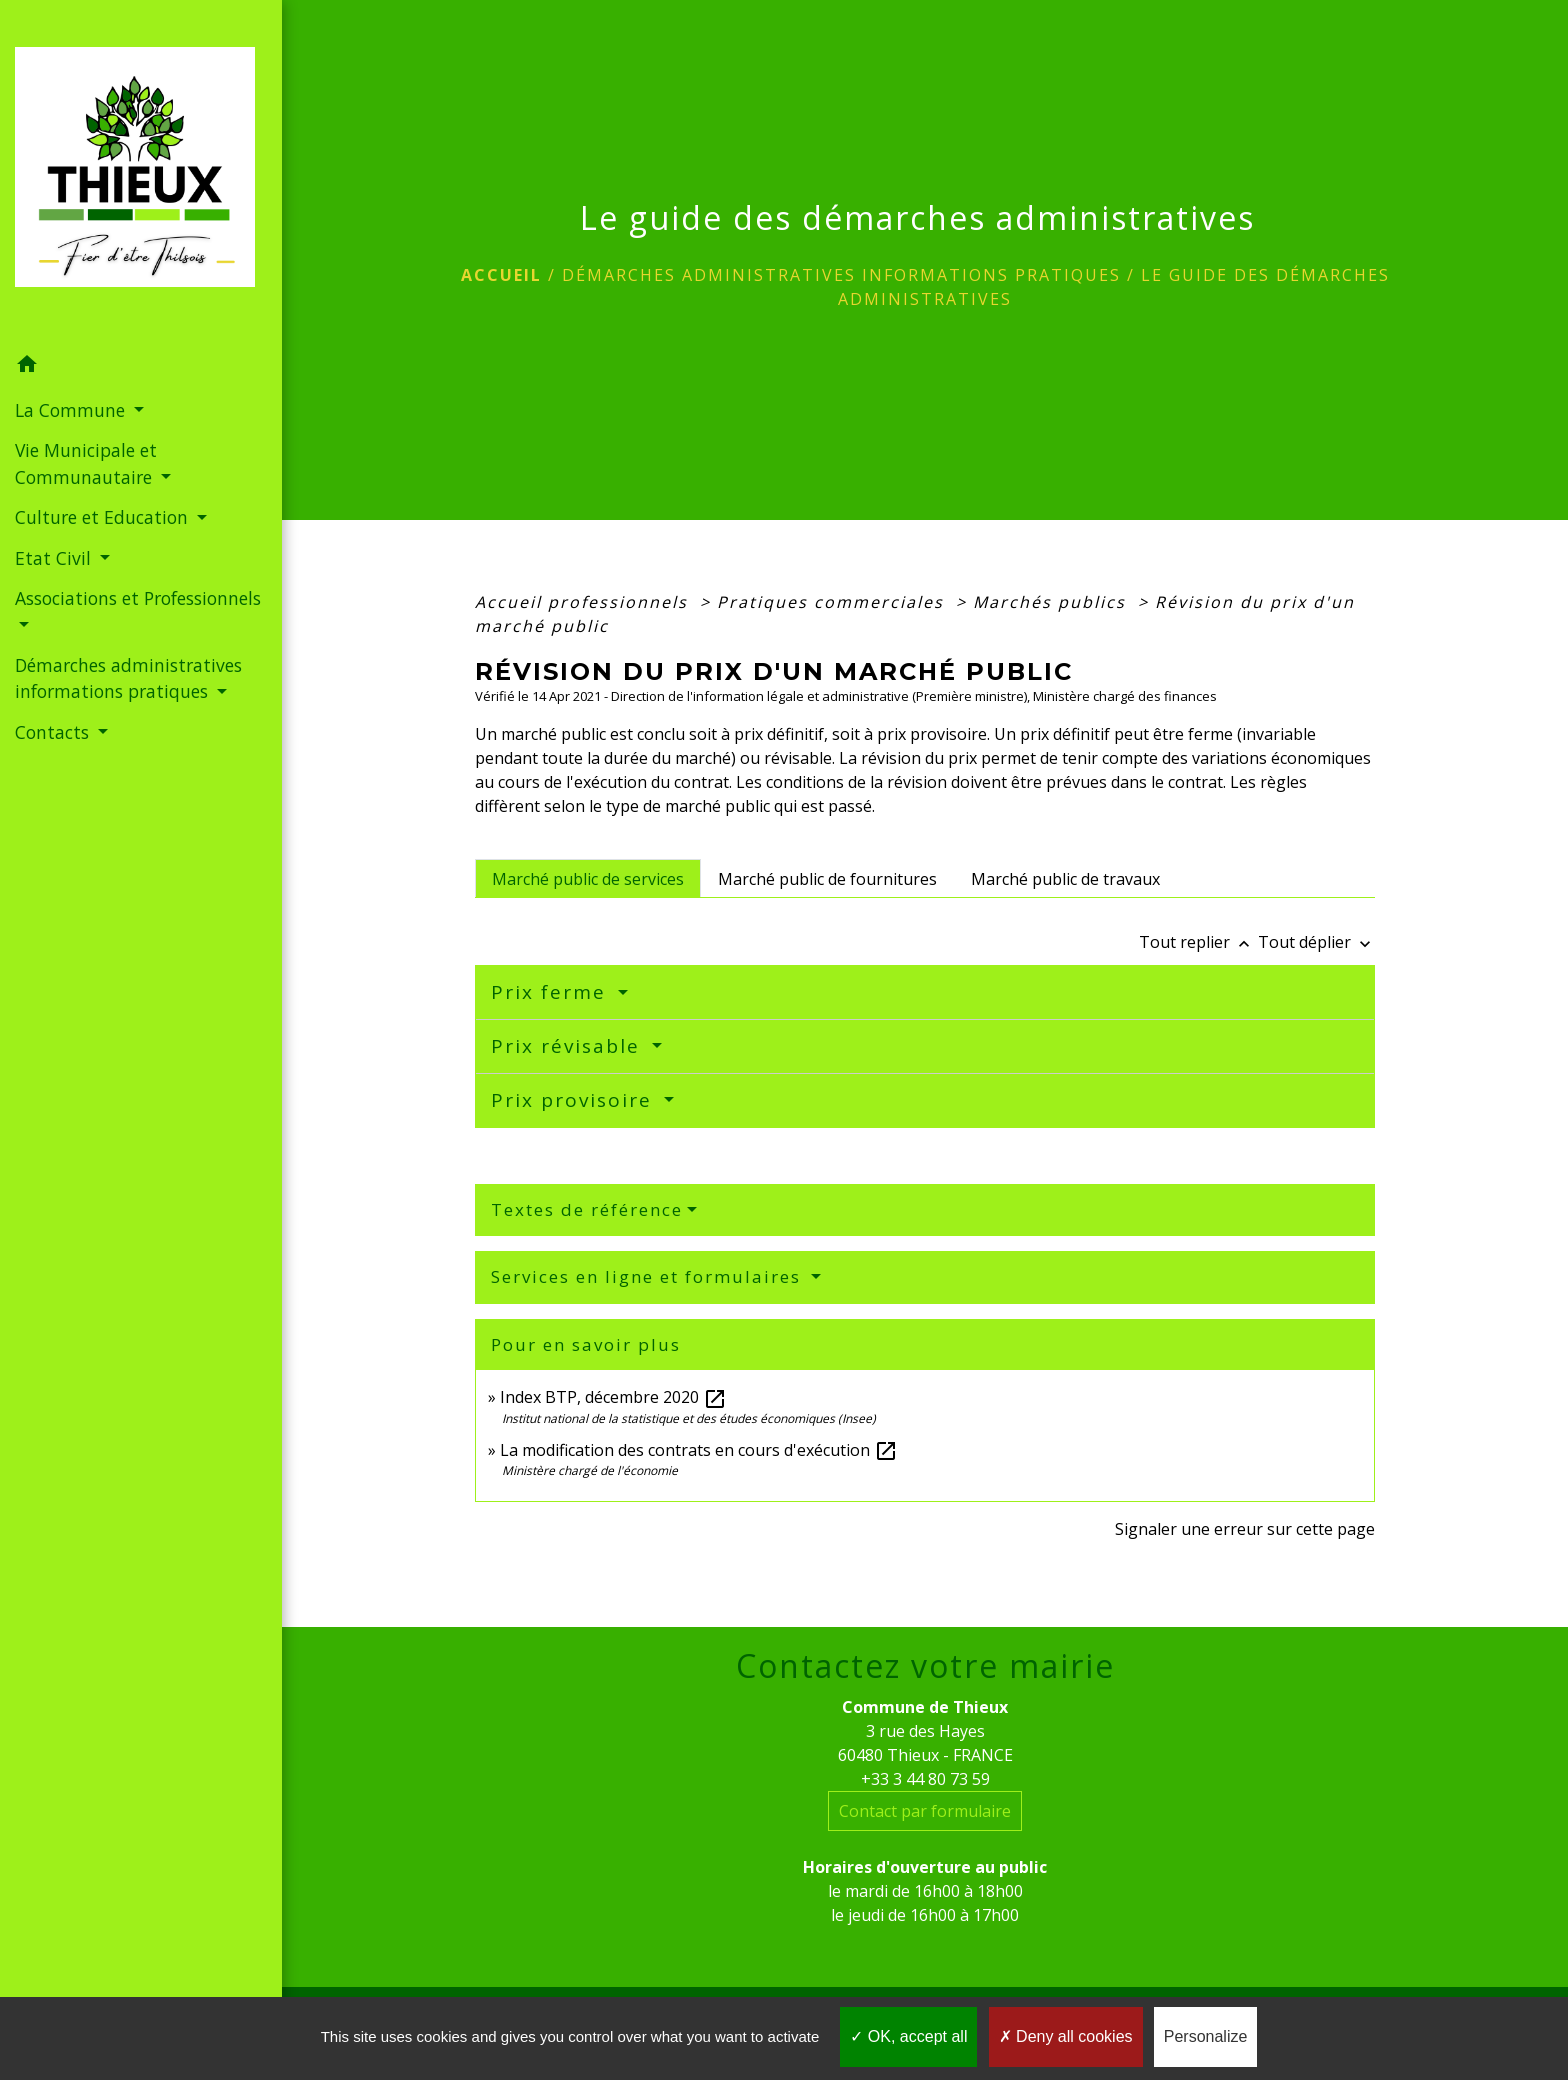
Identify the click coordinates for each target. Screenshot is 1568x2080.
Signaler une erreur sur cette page (1245, 1529)
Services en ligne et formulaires (649, 1276)
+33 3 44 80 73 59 (925, 1779)
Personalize (1206, 2036)
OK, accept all (908, 2036)
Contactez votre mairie (925, 1666)
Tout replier (1198, 942)
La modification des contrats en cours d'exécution (699, 1450)
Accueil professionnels (584, 602)
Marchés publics (1052, 602)
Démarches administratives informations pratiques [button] (128, 678)
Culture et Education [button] (104, 517)
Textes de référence (587, 1209)
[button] (141, 367)
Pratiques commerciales (833, 602)
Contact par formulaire (925, 1811)
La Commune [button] (72, 410)
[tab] (588, 878)
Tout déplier (1316, 942)
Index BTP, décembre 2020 (613, 1397)
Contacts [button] (54, 732)
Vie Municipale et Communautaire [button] (86, 463)
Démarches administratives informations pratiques (841, 275)
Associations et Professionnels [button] (138, 598)
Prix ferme (552, 992)
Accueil (501, 275)
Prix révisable (569, 1046)
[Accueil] (141, 173)
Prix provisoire (575, 1100)
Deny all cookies (1066, 2036)
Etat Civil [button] (55, 558)
